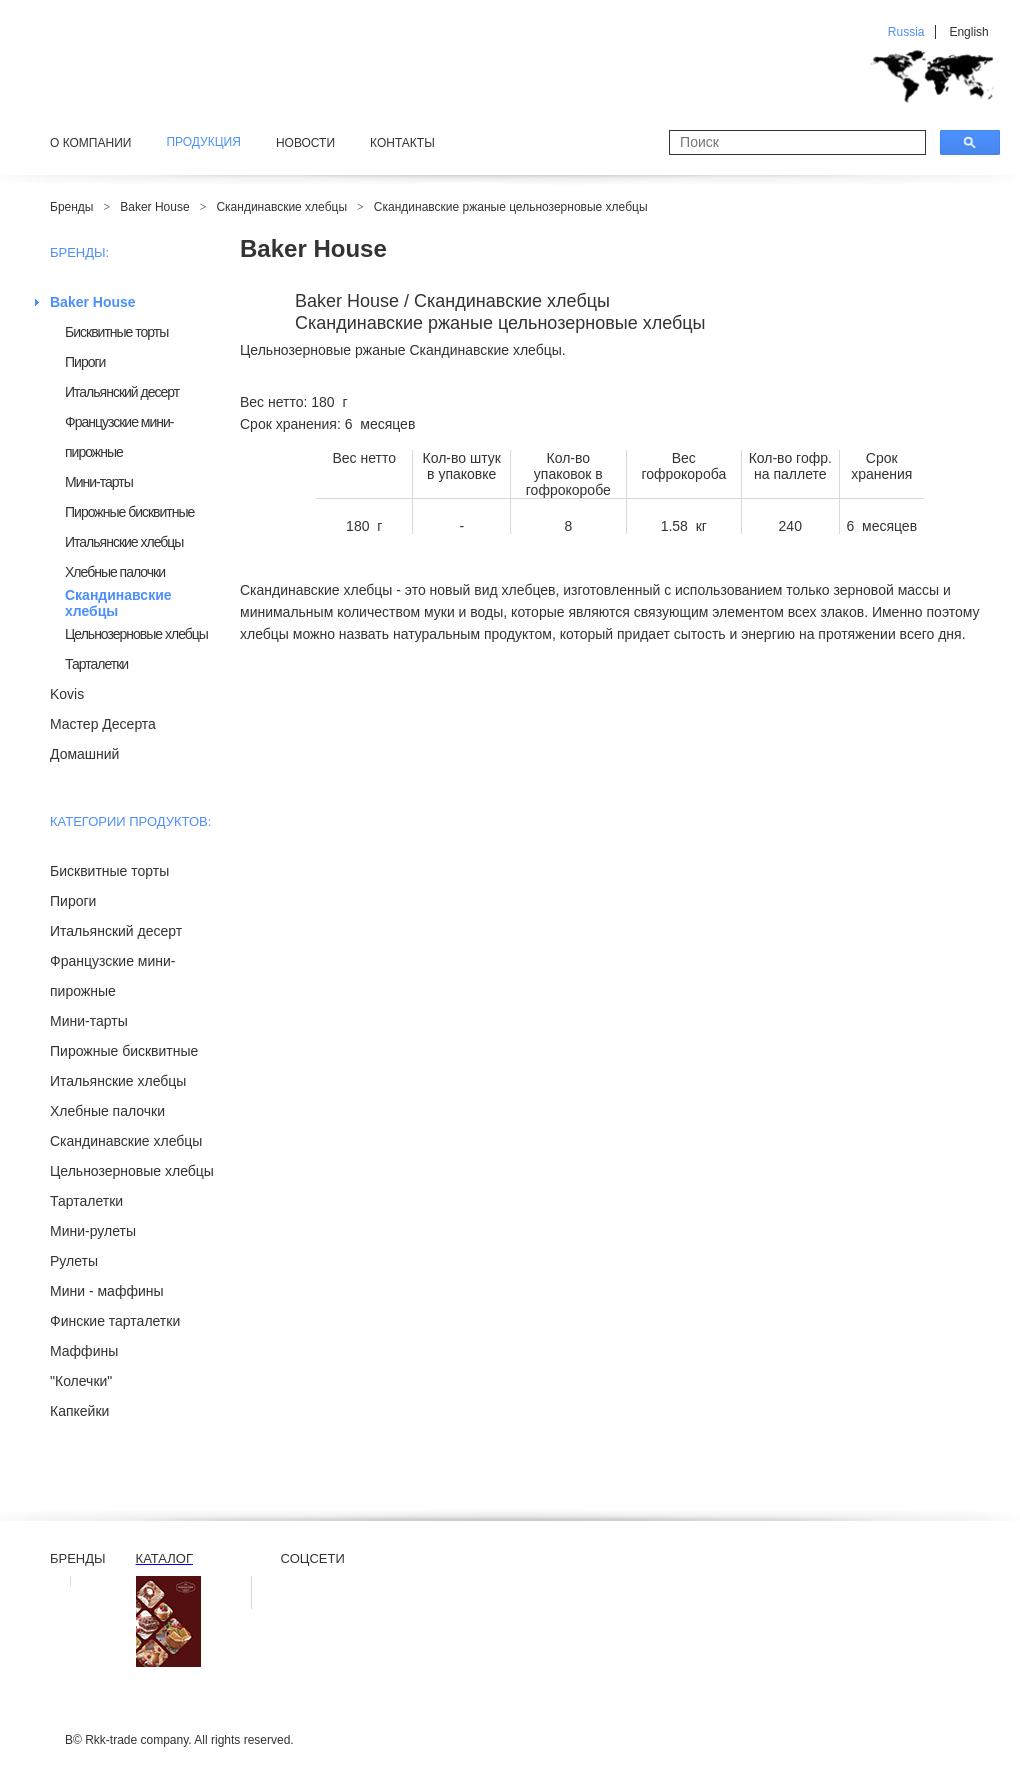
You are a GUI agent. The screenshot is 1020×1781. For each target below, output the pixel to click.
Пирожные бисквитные (129, 512)
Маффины (84, 1351)
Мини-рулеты (93, 1231)
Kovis (67, 694)
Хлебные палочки (115, 572)
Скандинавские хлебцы (281, 207)
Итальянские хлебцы (124, 542)
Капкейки (79, 1411)
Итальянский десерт (122, 392)
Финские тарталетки (115, 1321)
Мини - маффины (107, 1291)
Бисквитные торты (116, 332)
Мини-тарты (99, 482)
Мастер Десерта (103, 724)
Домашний (84, 754)
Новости (305, 143)
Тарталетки (96, 664)
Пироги (85, 362)
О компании (90, 143)
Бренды (71, 207)
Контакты (402, 143)
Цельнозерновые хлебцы (136, 634)
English (968, 32)
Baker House (154, 207)
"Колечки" (81, 1381)
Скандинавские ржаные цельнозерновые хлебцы (511, 207)
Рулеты (74, 1261)
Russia (906, 32)
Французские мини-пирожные (119, 437)
